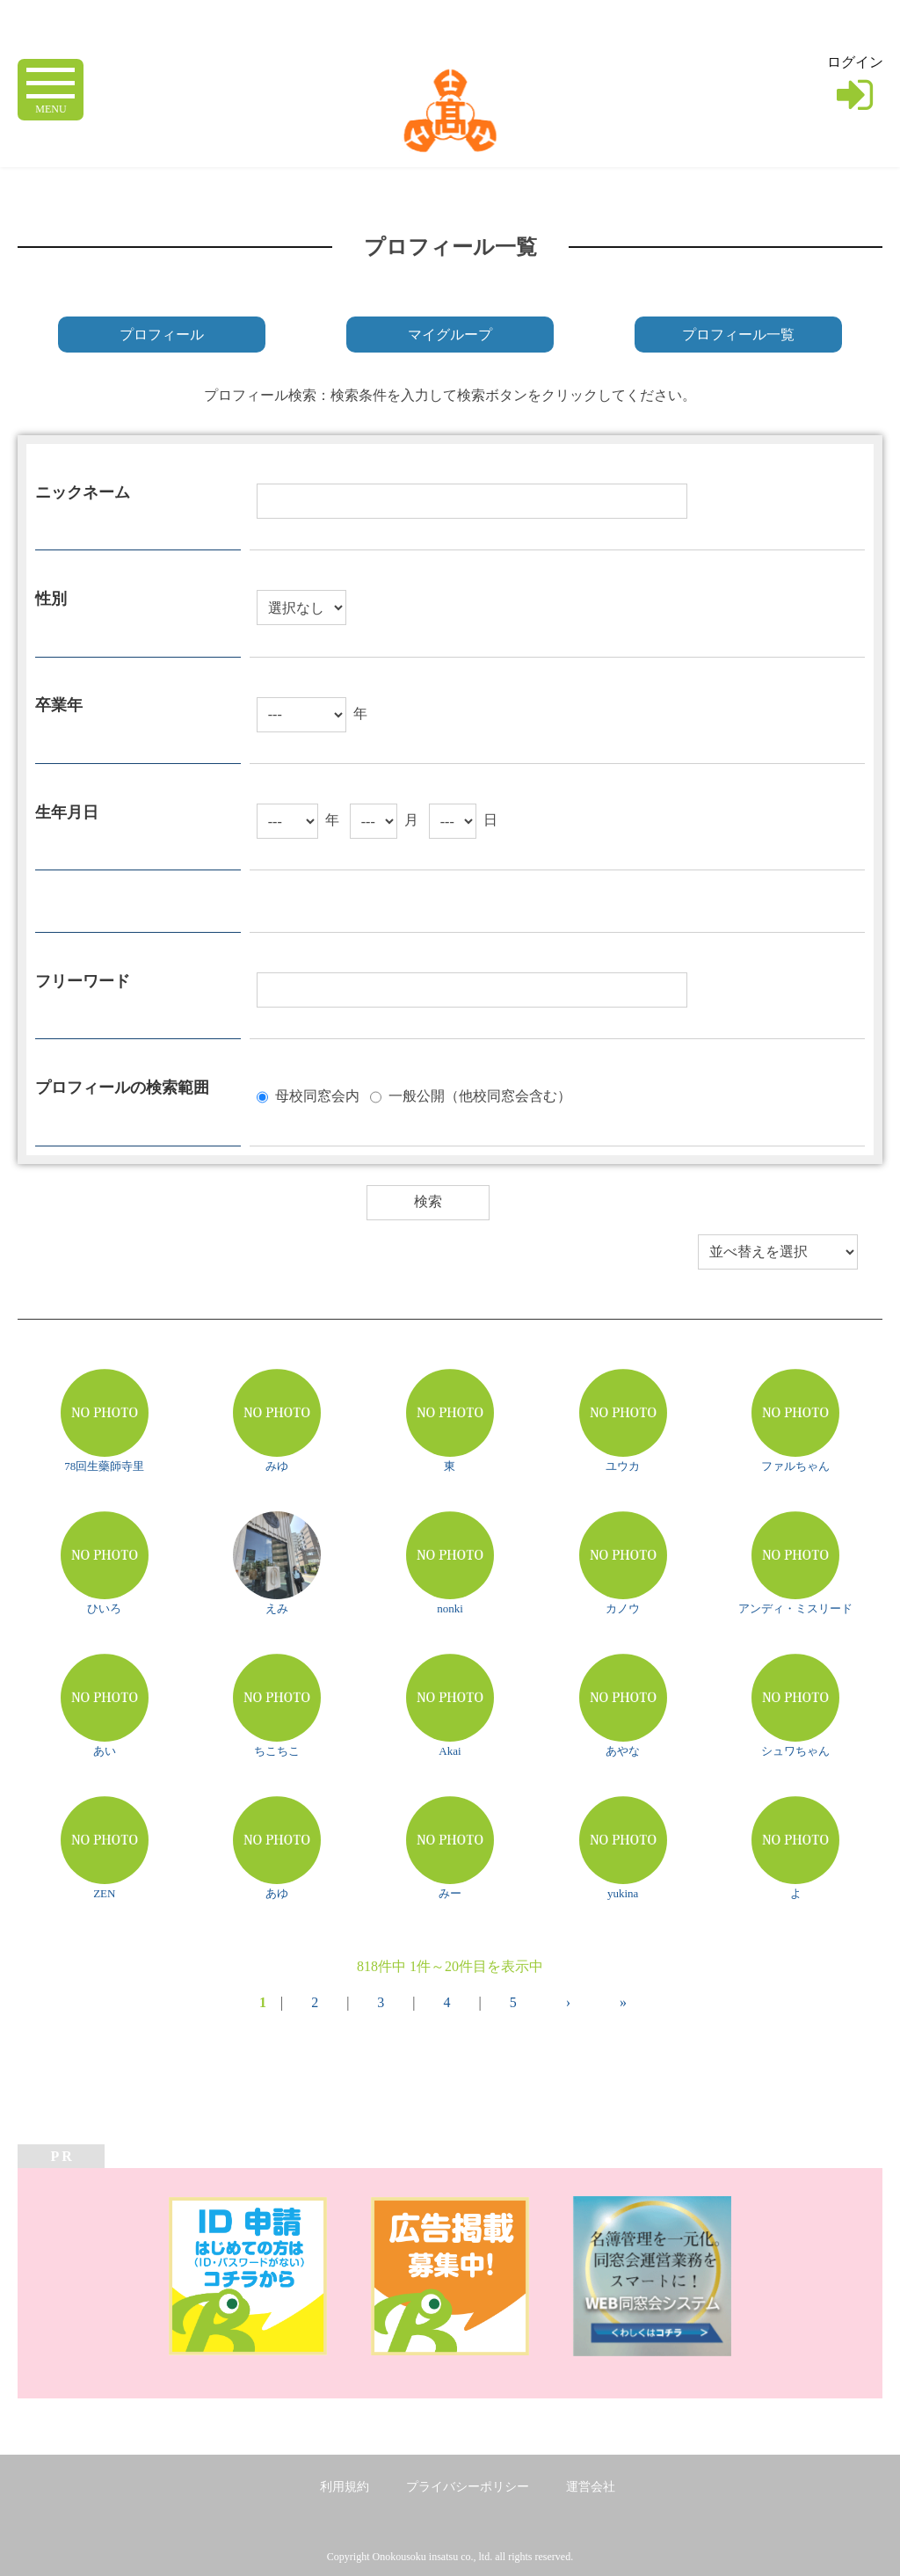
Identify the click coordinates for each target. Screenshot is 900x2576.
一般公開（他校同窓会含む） (479, 1095)
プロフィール (162, 334)
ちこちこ (277, 1750)
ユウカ (623, 1466)
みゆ (276, 1466)
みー (450, 1893)
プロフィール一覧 (738, 334)
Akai (450, 1750)
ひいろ (104, 1608)
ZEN (104, 1893)
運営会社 (590, 2486)
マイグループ (450, 334)
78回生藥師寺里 (104, 1466)
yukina (622, 1893)
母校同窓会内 (317, 1095)
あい (104, 1750)
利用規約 (344, 2486)
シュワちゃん (795, 1750)
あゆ (276, 1893)
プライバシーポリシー (467, 2486)
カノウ (623, 1608)
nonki (450, 1608)
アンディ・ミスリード (795, 1608)
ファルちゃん (795, 1466)
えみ (276, 1608)
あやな (623, 1750)
